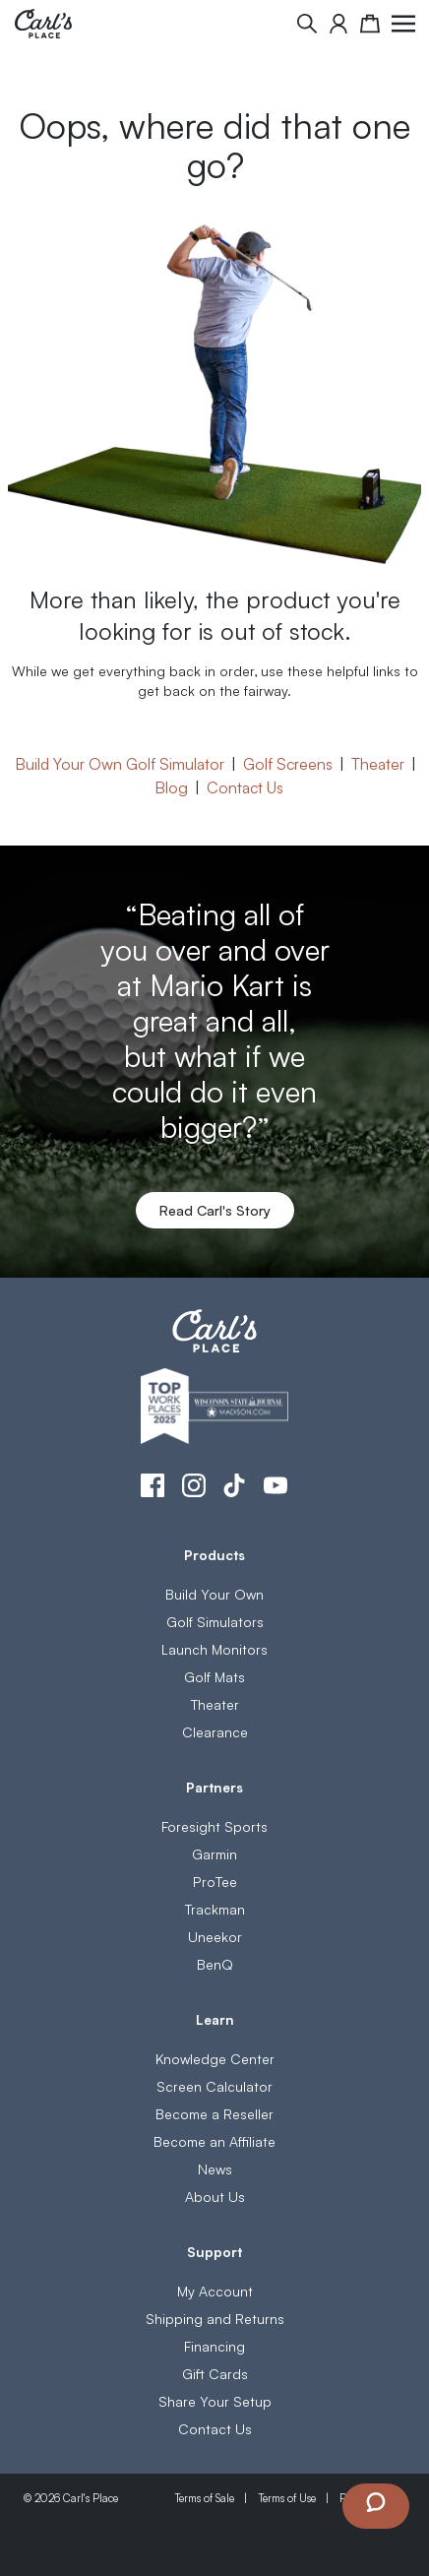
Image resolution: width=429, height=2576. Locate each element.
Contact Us (245, 786)
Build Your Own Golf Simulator (119, 763)
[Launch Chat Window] (375, 2506)
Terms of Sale (204, 2497)
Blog (171, 786)
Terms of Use (287, 2497)
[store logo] (43, 23)
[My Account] (338, 23)
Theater (377, 763)
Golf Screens (288, 763)
